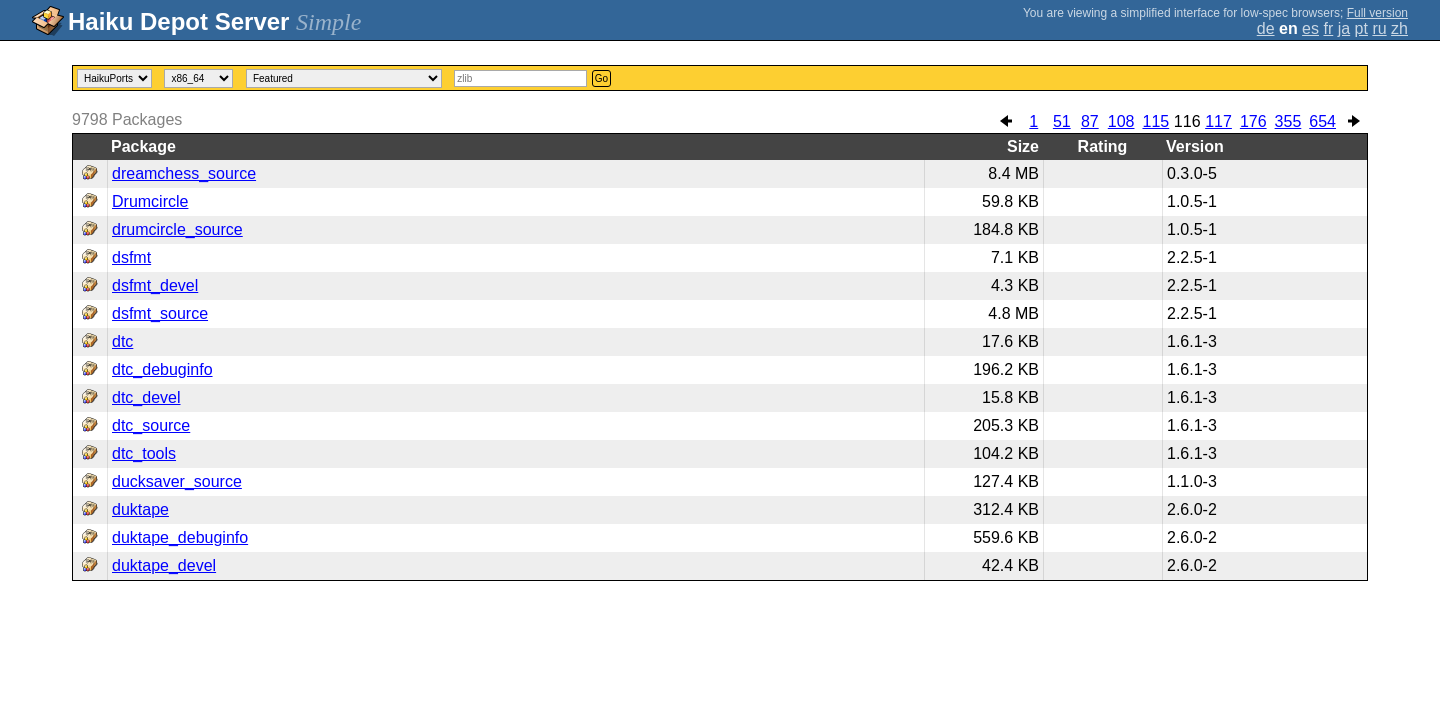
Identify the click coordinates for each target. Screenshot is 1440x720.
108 (1121, 121)
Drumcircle (150, 201)
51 (1062, 121)
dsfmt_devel (155, 285)
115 (1155, 121)
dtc (122, 341)
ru (1379, 28)
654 (1322, 121)
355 (1288, 121)
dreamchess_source (184, 173)
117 (1218, 121)
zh (1399, 28)
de (1266, 28)
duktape (140, 509)
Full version (1377, 13)
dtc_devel (146, 397)
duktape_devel (164, 565)
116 (1187, 121)
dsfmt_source (160, 313)
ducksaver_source (177, 481)
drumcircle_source (177, 229)
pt (1361, 28)
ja (1344, 28)
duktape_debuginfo (180, 537)
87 (1090, 121)
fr (1328, 28)
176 (1253, 121)
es (1310, 28)
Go (601, 78)
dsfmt (131, 257)
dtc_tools (144, 453)
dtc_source (151, 425)
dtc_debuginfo (162, 369)
